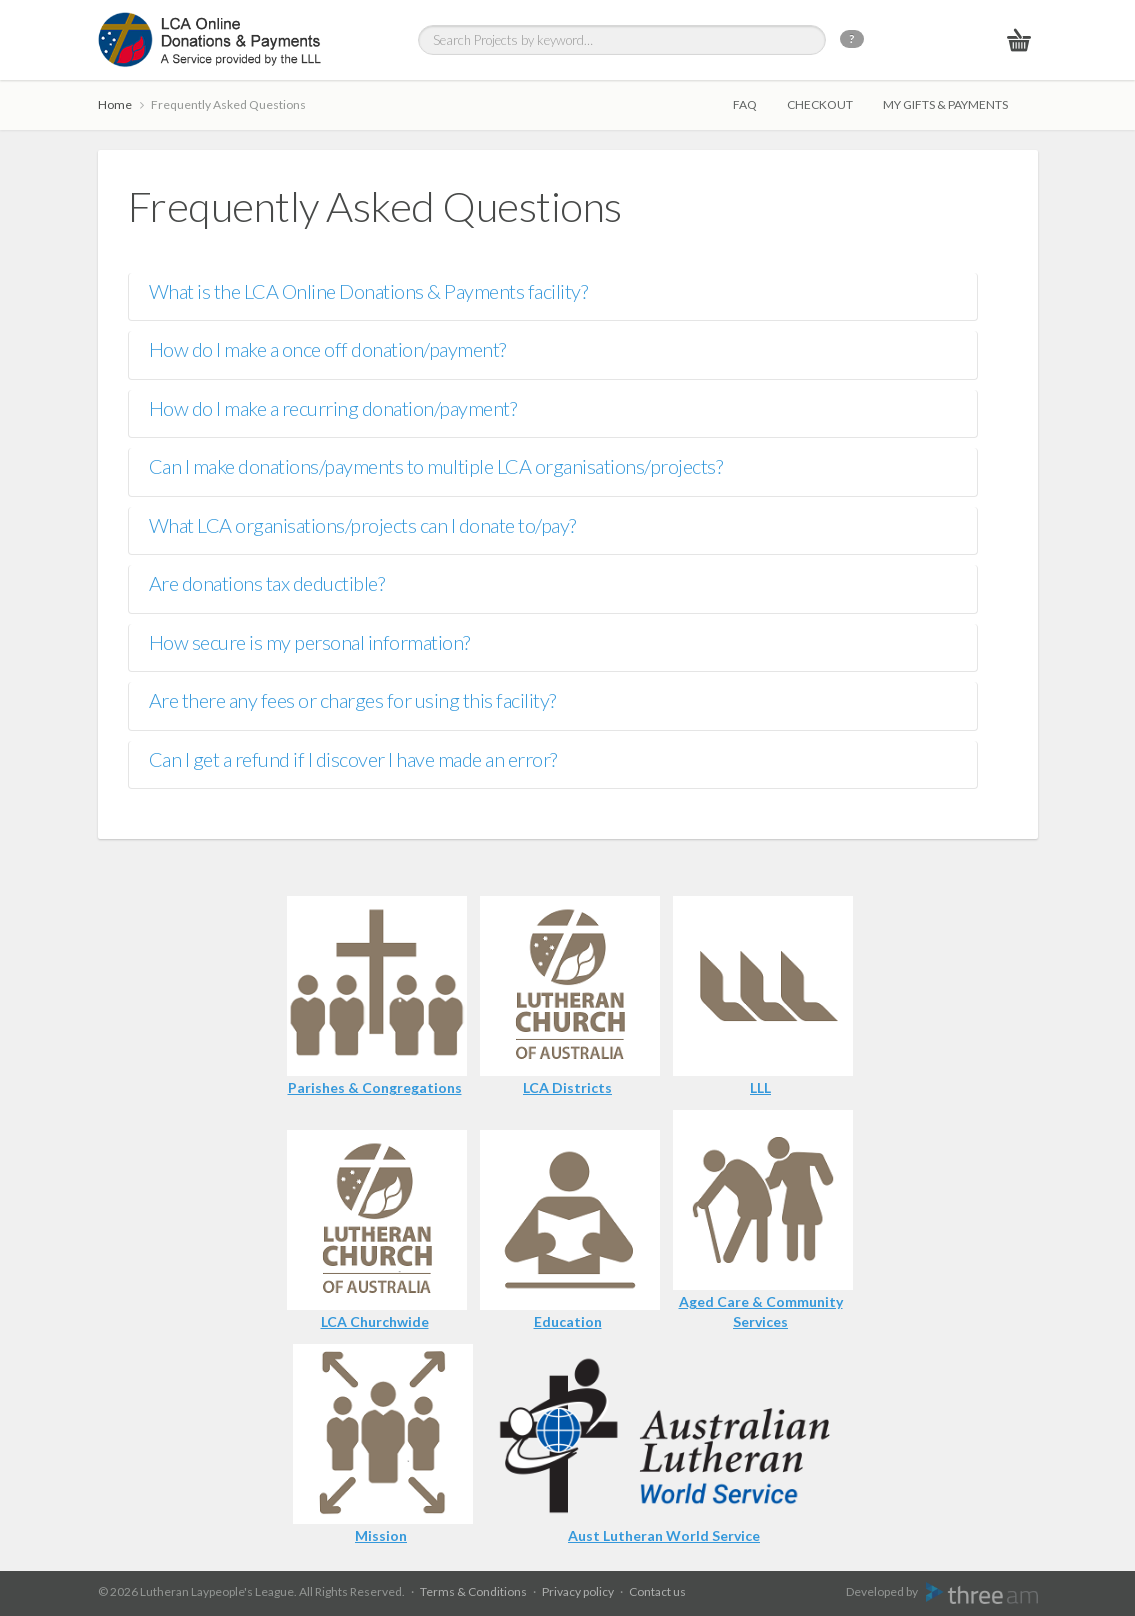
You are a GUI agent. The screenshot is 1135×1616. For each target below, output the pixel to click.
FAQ (745, 104)
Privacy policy (578, 1591)
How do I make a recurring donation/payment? (333, 408)
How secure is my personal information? (309, 642)
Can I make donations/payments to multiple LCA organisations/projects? (436, 466)
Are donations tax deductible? (267, 583)
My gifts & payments (945, 104)
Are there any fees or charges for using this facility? (352, 700)
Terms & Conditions (473, 1591)
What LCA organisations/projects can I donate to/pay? (362, 525)
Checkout (820, 104)
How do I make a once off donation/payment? (327, 349)
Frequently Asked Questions (228, 104)
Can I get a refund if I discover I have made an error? (353, 759)
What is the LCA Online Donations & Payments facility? (368, 291)
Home (115, 104)
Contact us (657, 1591)
